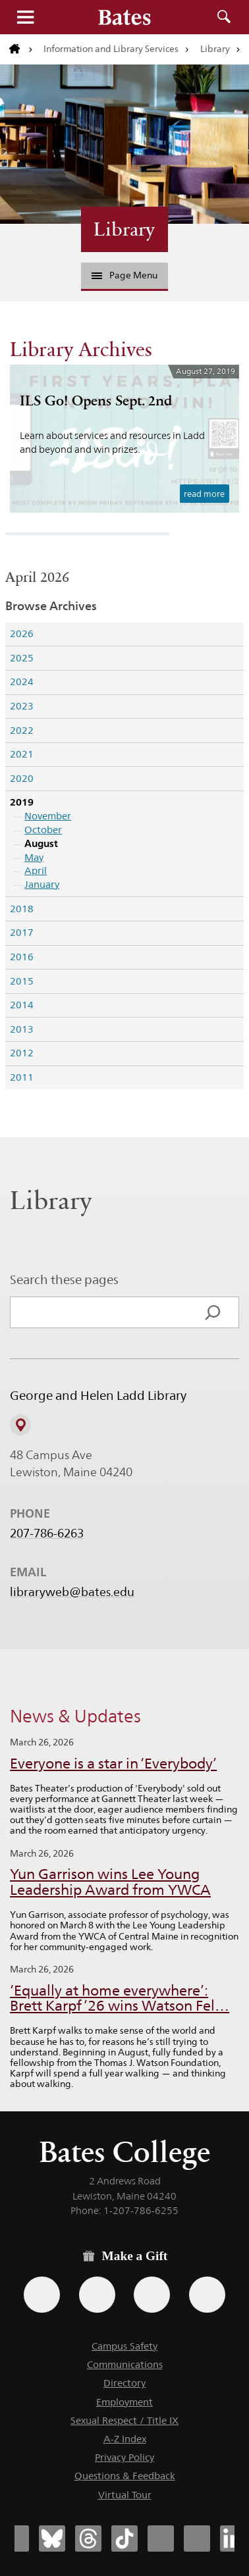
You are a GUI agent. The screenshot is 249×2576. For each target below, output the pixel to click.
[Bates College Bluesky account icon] (52, 2538)
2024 (22, 681)
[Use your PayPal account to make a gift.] (152, 2295)
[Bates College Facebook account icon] (16, 2538)
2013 (22, 1029)
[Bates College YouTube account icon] (197, 2538)
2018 (22, 908)
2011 (22, 1077)
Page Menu (124, 275)
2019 (22, 802)
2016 (22, 956)
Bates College (124, 2152)
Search (224, 17)
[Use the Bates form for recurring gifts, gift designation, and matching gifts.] (42, 2295)
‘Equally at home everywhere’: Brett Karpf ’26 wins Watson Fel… (119, 1998)
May (33, 857)
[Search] (212, 1312)
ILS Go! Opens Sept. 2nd (96, 400)
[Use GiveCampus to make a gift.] (207, 2295)
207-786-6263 (47, 1533)
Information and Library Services (111, 48)
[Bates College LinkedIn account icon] (233, 2538)
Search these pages (64, 1279)
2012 (22, 1052)
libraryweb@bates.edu (72, 1592)
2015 (22, 981)
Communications (125, 2364)
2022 (22, 730)
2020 (22, 778)
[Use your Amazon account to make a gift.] (97, 2295)
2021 (22, 754)
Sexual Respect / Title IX (124, 2420)
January (41, 884)
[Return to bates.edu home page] (21, 49)
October (43, 829)
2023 (22, 705)
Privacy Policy (124, 2457)
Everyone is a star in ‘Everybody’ (113, 1763)
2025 (22, 657)
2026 (22, 633)
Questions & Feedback (124, 2475)
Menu (25, 17)
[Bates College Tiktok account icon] (124, 2538)
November (47, 815)
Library (215, 48)
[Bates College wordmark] (124, 17)
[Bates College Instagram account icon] (161, 2538)
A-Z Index (124, 2438)
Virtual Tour (125, 2494)
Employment (124, 2402)
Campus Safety (124, 2346)
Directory (124, 2382)
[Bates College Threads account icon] (88, 2538)
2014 (22, 1004)
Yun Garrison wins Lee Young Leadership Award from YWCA (110, 1882)
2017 (22, 932)
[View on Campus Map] (20, 1424)
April (35, 870)
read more (204, 493)
